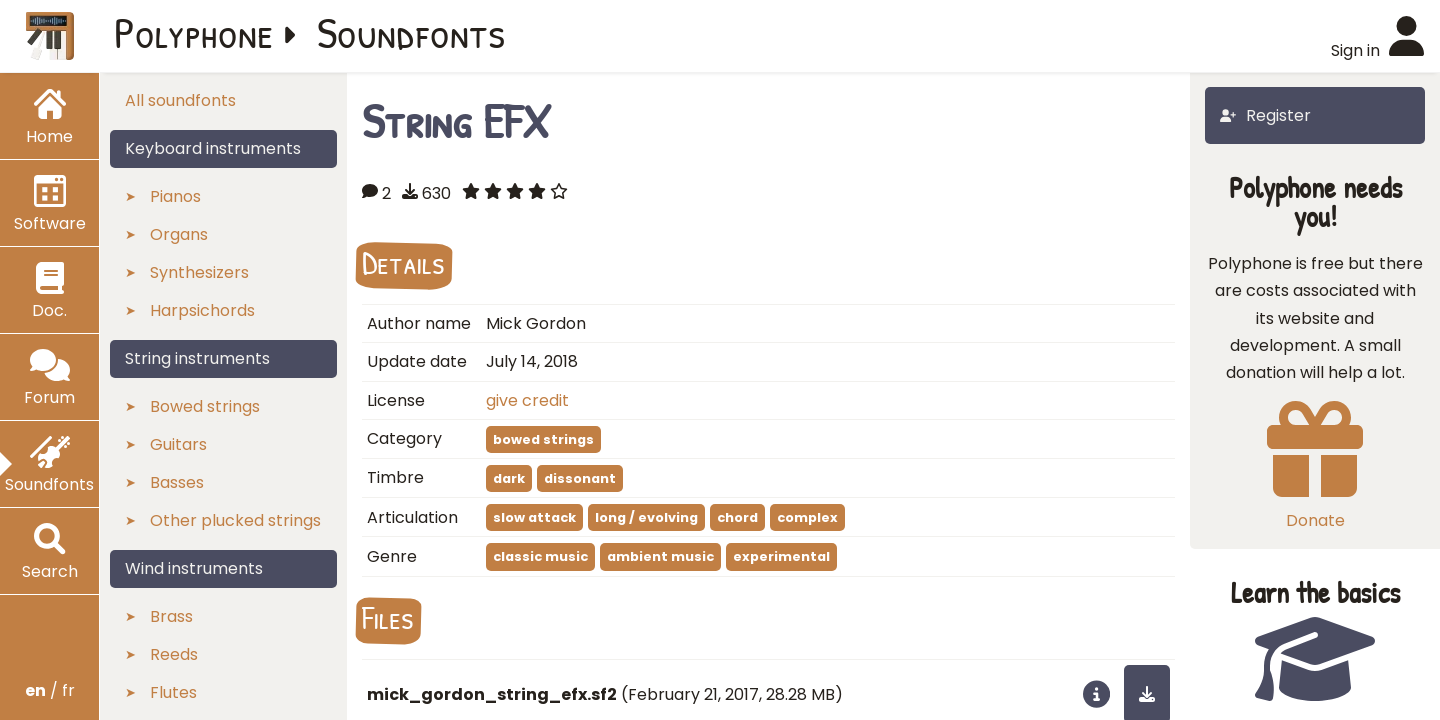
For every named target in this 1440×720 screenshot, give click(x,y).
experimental (781, 556)
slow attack (534, 517)
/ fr (50, 690)
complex (807, 517)
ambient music (660, 556)
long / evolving (646, 517)
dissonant (580, 478)
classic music (540, 556)
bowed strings (543, 439)
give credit (527, 400)
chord (737, 517)
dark (509, 478)
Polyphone (194, 32)
